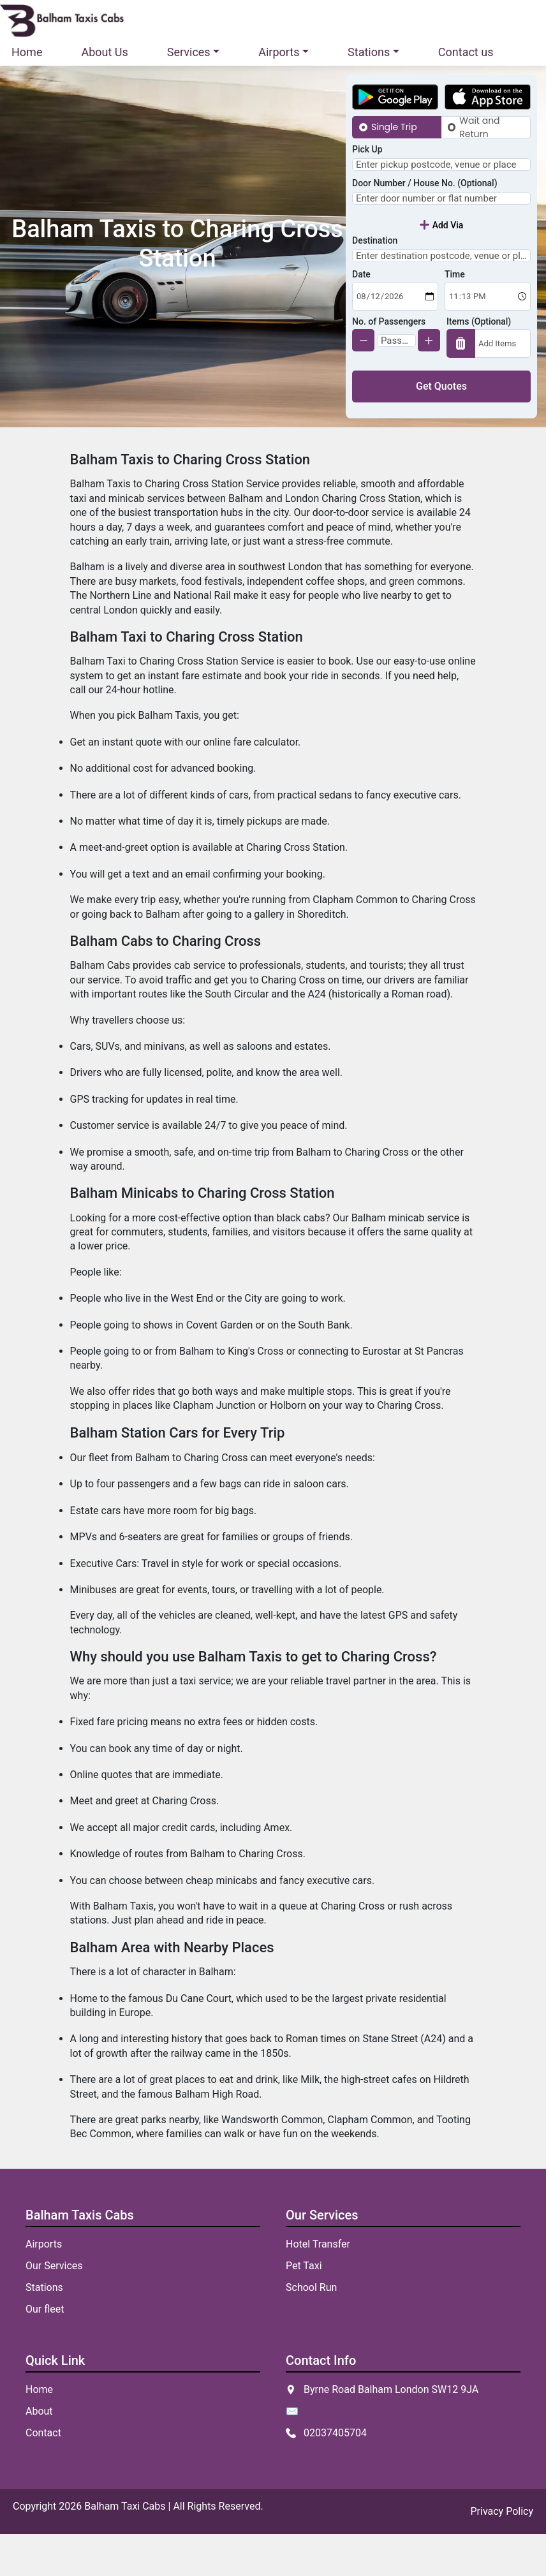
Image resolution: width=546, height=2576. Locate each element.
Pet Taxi (304, 2308)
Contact (43, 2475)
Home (26, 52)
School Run (311, 2329)
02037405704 (335, 2475)
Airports (44, 2286)
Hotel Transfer (318, 2286)
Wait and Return (479, 127)
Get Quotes (441, 428)
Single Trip (394, 127)
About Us (104, 52)
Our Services (54, 2308)
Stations (44, 2329)
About (39, 2453)
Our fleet (45, 2351)
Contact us (466, 52)
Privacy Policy (502, 2553)
